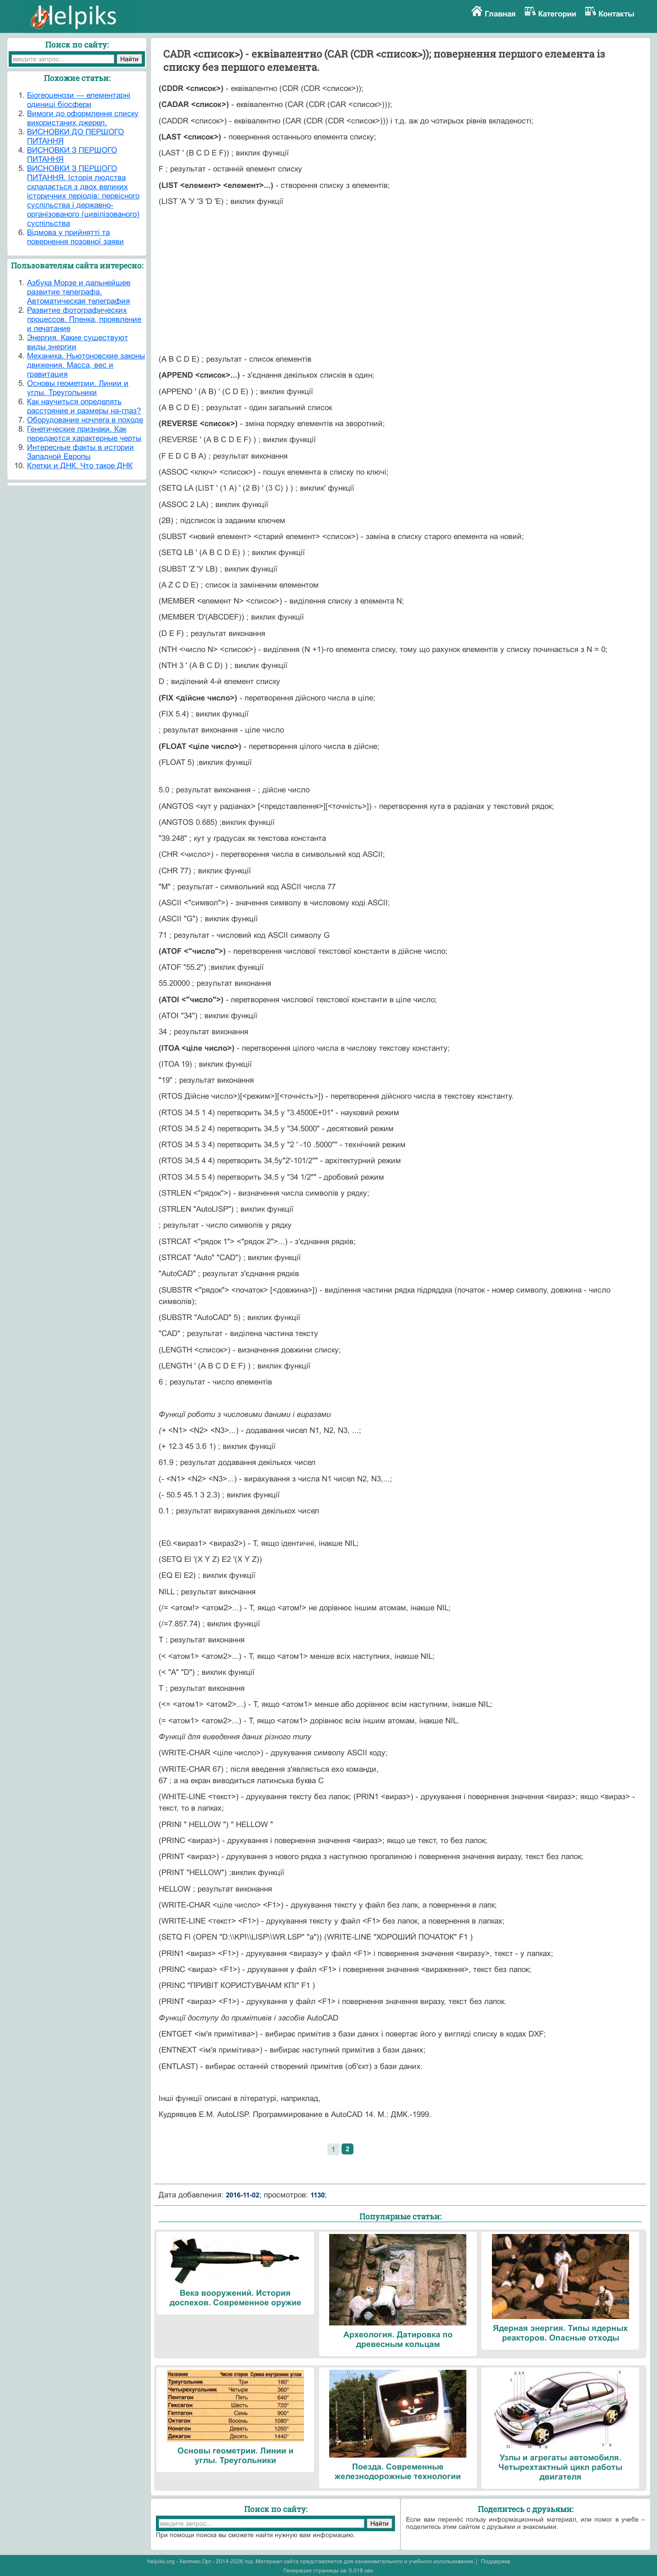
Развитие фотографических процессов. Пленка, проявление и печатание (84, 319)
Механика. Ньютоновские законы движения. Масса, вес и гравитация (86, 365)
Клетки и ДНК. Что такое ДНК (80, 465)
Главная (500, 14)
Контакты (616, 14)
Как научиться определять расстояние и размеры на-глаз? (84, 406)
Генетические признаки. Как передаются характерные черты (84, 434)
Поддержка (495, 2561)
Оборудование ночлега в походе (85, 420)
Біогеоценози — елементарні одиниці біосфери (78, 100)
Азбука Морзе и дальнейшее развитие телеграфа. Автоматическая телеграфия (78, 291)
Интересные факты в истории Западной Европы (80, 452)
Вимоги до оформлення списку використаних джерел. (83, 118)
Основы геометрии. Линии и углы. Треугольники (77, 388)
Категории (557, 14)
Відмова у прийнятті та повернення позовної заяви (75, 237)
